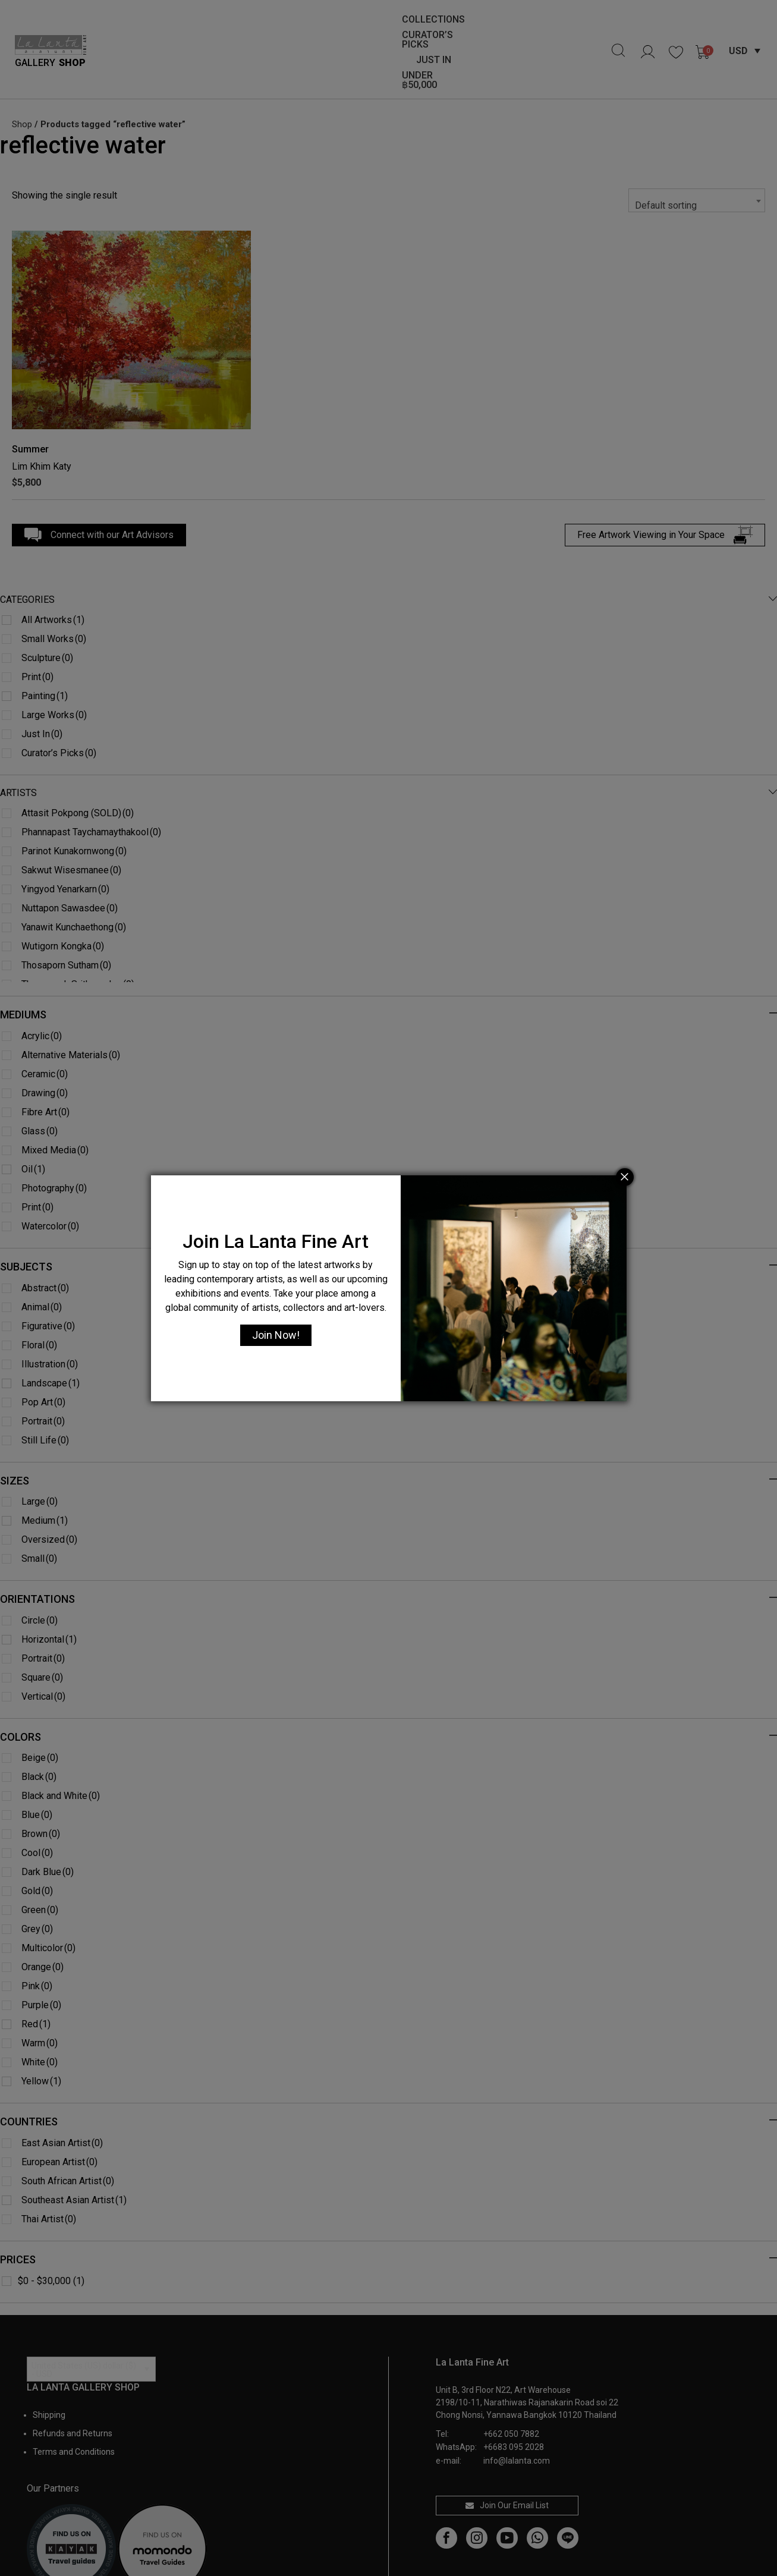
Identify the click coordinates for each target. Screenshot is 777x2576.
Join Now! (276, 1335)
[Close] (625, 1177)
